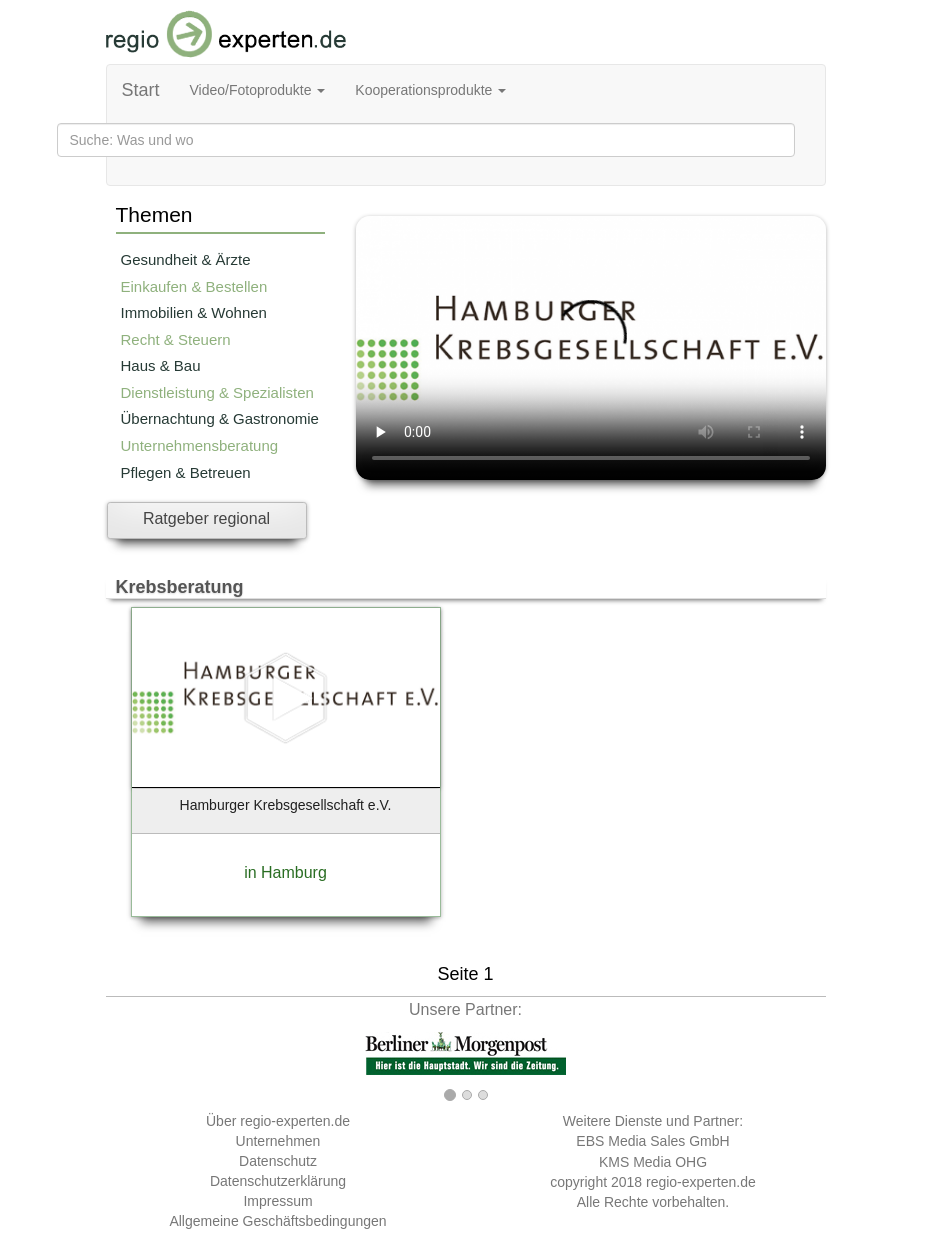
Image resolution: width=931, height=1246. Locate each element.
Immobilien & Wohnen (194, 312)
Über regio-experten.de (278, 1121)
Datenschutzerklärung (278, 1181)
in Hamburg (285, 872)
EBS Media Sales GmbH (652, 1141)
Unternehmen (278, 1141)
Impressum (277, 1201)
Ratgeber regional (206, 518)
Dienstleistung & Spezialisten (217, 392)
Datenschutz (278, 1161)
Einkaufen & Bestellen (194, 286)
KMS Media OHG (653, 1162)
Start (141, 90)
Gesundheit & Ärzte (186, 259)
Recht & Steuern (176, 339)
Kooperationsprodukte (430, 90)
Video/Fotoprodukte (258, 90)
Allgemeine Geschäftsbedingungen (277, 1221)
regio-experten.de (701, 1182)
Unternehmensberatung (200, 445)
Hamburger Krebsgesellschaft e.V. (286, 805)
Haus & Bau (161, 365)
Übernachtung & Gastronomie (220, 418)
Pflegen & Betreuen (186, 472)
